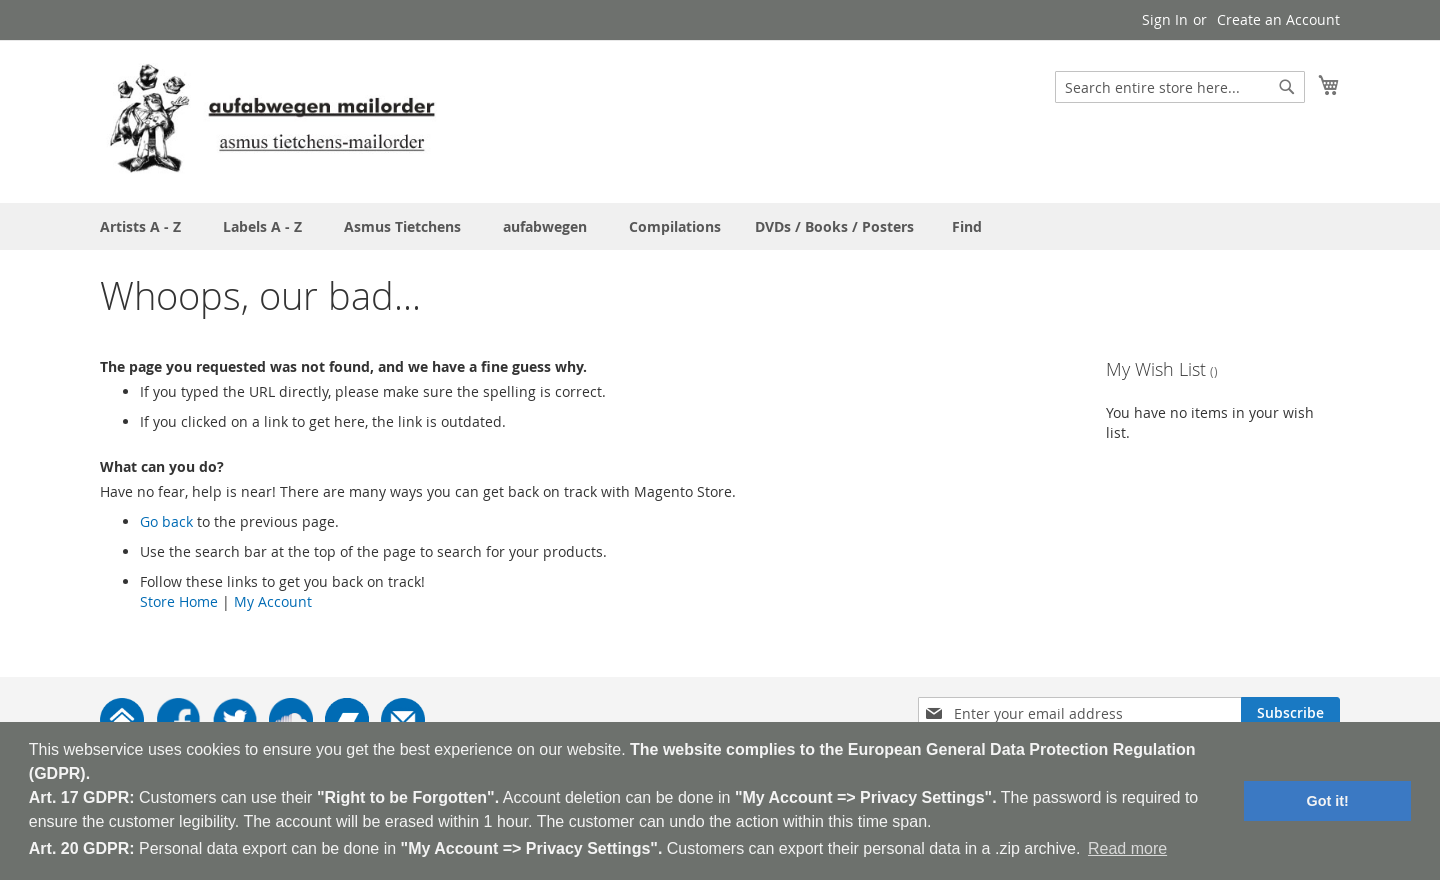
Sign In (1165, 19)
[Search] (1287, 87)
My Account (273, 601)
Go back (166, 521)
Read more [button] (1127, 848)
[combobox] (1180, 87)
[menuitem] (967, 226)
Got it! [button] (1328, 801)
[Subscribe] (1290, 713)
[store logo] (272, 120)
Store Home (179, 601)
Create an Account (1278, 19)
